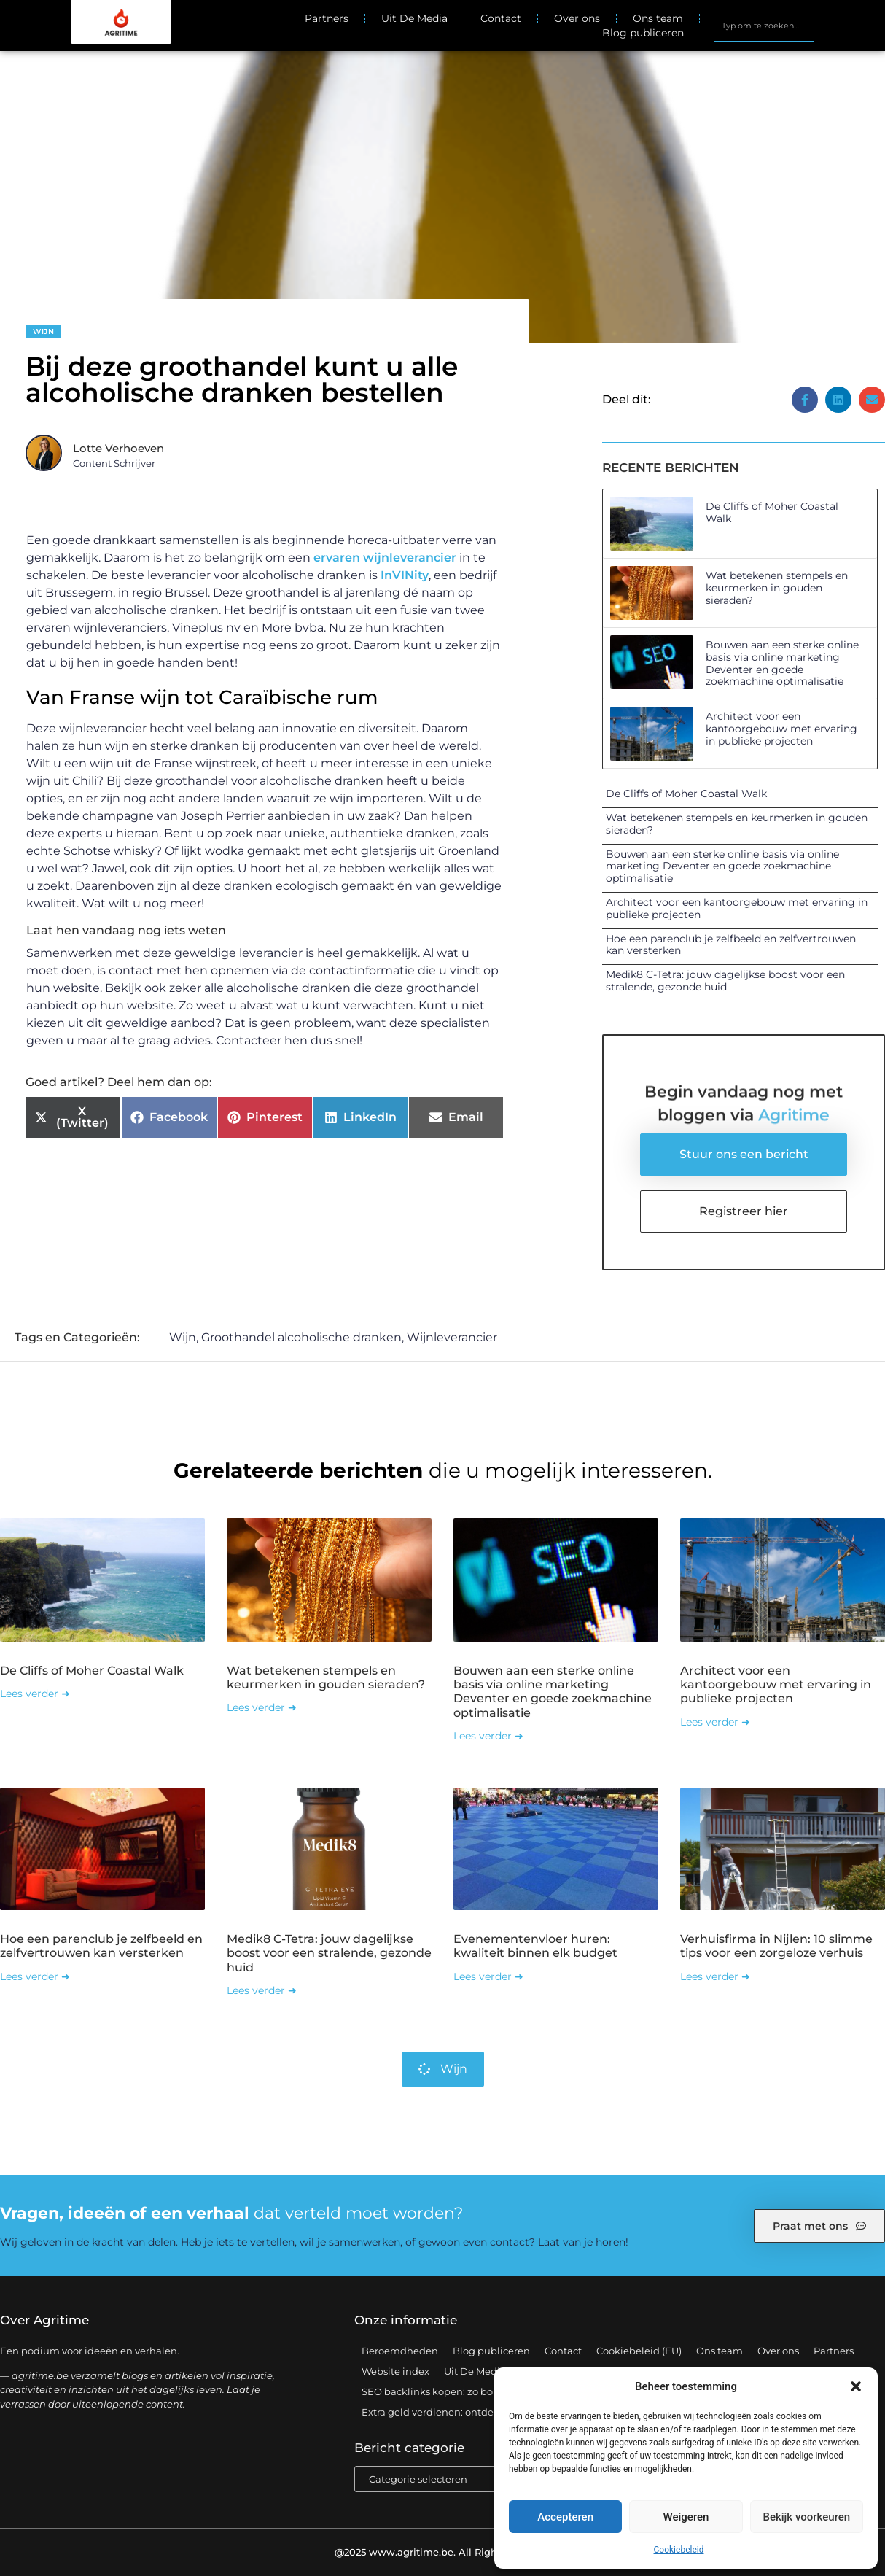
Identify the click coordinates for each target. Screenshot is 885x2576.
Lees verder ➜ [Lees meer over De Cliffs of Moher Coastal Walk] (35, 1693)
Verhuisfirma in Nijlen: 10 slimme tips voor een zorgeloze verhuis (776, 1946)
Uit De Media (414, 18)
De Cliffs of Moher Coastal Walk (772, 512)
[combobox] (764, 25)
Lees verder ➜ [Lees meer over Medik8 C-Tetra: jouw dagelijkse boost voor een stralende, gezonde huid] (262, 1990)
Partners (326, 18)
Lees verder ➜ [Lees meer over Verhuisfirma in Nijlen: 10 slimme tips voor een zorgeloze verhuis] (715, 1976)
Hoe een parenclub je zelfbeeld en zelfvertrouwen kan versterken (731, 945)
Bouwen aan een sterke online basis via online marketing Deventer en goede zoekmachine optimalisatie (782, 663)
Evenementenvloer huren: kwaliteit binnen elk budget (535, 1946)
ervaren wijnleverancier (384, 558)
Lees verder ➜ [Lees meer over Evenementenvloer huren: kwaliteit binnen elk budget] (488, 1976)
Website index (395, 2371)
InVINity (405, 575)
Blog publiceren (643, 32)
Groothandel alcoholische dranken (301, 1337)
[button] (856, 2386)
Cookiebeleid (679, 2550)
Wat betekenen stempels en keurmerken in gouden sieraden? (777, 588)
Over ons (577, 18)
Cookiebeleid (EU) (639, 2350)
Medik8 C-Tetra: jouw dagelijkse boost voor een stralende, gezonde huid (725, 980)
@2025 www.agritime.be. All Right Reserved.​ (442, 2552)
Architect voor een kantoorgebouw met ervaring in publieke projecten (781, 729)
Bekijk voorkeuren (806, 2516)
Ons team (658, 18)
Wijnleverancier (452, 1337)
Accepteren (565, 2516)
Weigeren (686, 2516)
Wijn (43, 331)
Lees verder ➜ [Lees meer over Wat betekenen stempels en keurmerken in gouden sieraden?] (262, 1707)
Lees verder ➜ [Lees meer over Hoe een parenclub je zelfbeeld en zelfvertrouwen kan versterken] (35, 1976)
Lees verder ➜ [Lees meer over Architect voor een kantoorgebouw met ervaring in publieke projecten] (715, 1722)
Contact (500, 18)
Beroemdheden (400, 2350)
